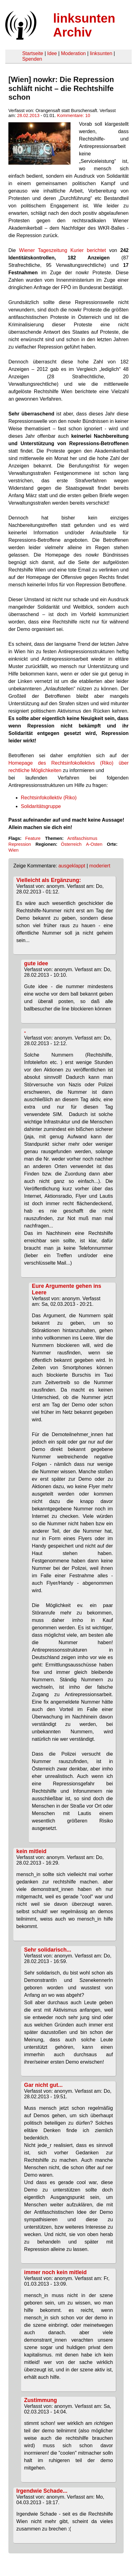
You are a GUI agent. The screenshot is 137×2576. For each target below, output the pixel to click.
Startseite (32, 53)
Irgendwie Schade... (41, 2491)
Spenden (32, 59)
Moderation (73, 53)
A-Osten (94, 844)
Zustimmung (40, 2400)
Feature (33, 838)
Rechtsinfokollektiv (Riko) (49, 797)
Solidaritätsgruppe (41, 806)
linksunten (101, 53)
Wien (13, 850)
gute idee (36, 963)
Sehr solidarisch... (47, 1950)
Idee (52, 53)
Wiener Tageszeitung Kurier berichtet (62, 250)
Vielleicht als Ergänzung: (48, 880)
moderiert (99, 865)
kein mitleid (31, 1851)
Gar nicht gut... (43, 2085)
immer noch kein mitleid (55, 2272)
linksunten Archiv (84, 25)
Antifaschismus (82, 838)
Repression (19, 844)
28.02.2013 (28, 115)
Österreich (71, 844)
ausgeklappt (71, 865)
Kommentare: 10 (73, 115)
